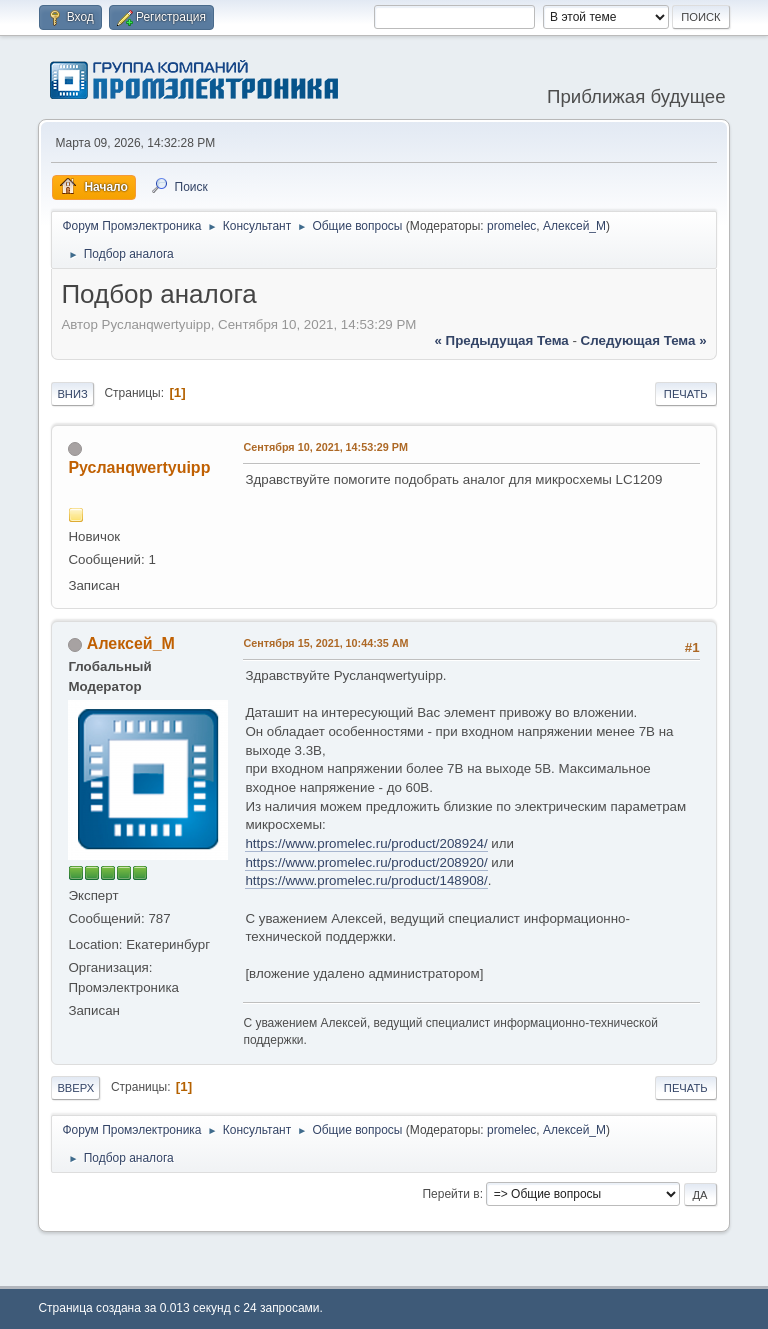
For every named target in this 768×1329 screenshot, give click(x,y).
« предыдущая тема (502, 340)
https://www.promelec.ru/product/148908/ (366, 880)
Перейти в (450, 1194)
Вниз (72, 394)
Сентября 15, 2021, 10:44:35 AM (325, 643)
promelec (511, 226)
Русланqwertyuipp (139, 467)
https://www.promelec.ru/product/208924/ (366, 843)
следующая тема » (644, 340)
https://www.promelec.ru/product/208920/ (366, 862)
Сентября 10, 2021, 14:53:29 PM (325, 447)
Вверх (75, 1088)
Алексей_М (574, 226)
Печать (686, 394)
